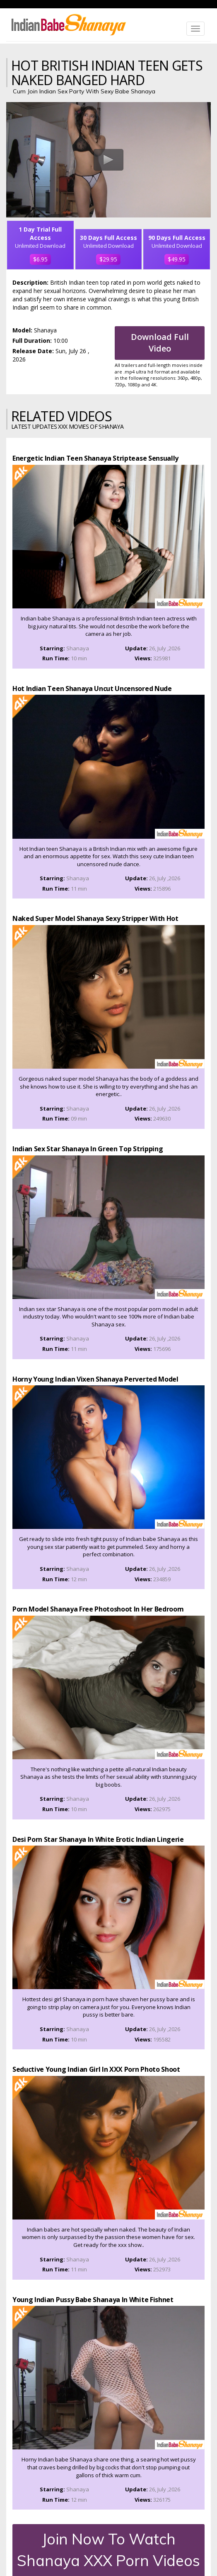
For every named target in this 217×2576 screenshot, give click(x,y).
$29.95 (108, 259)
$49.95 (177, 259)
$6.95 (40, 259)
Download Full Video (160, 342)
